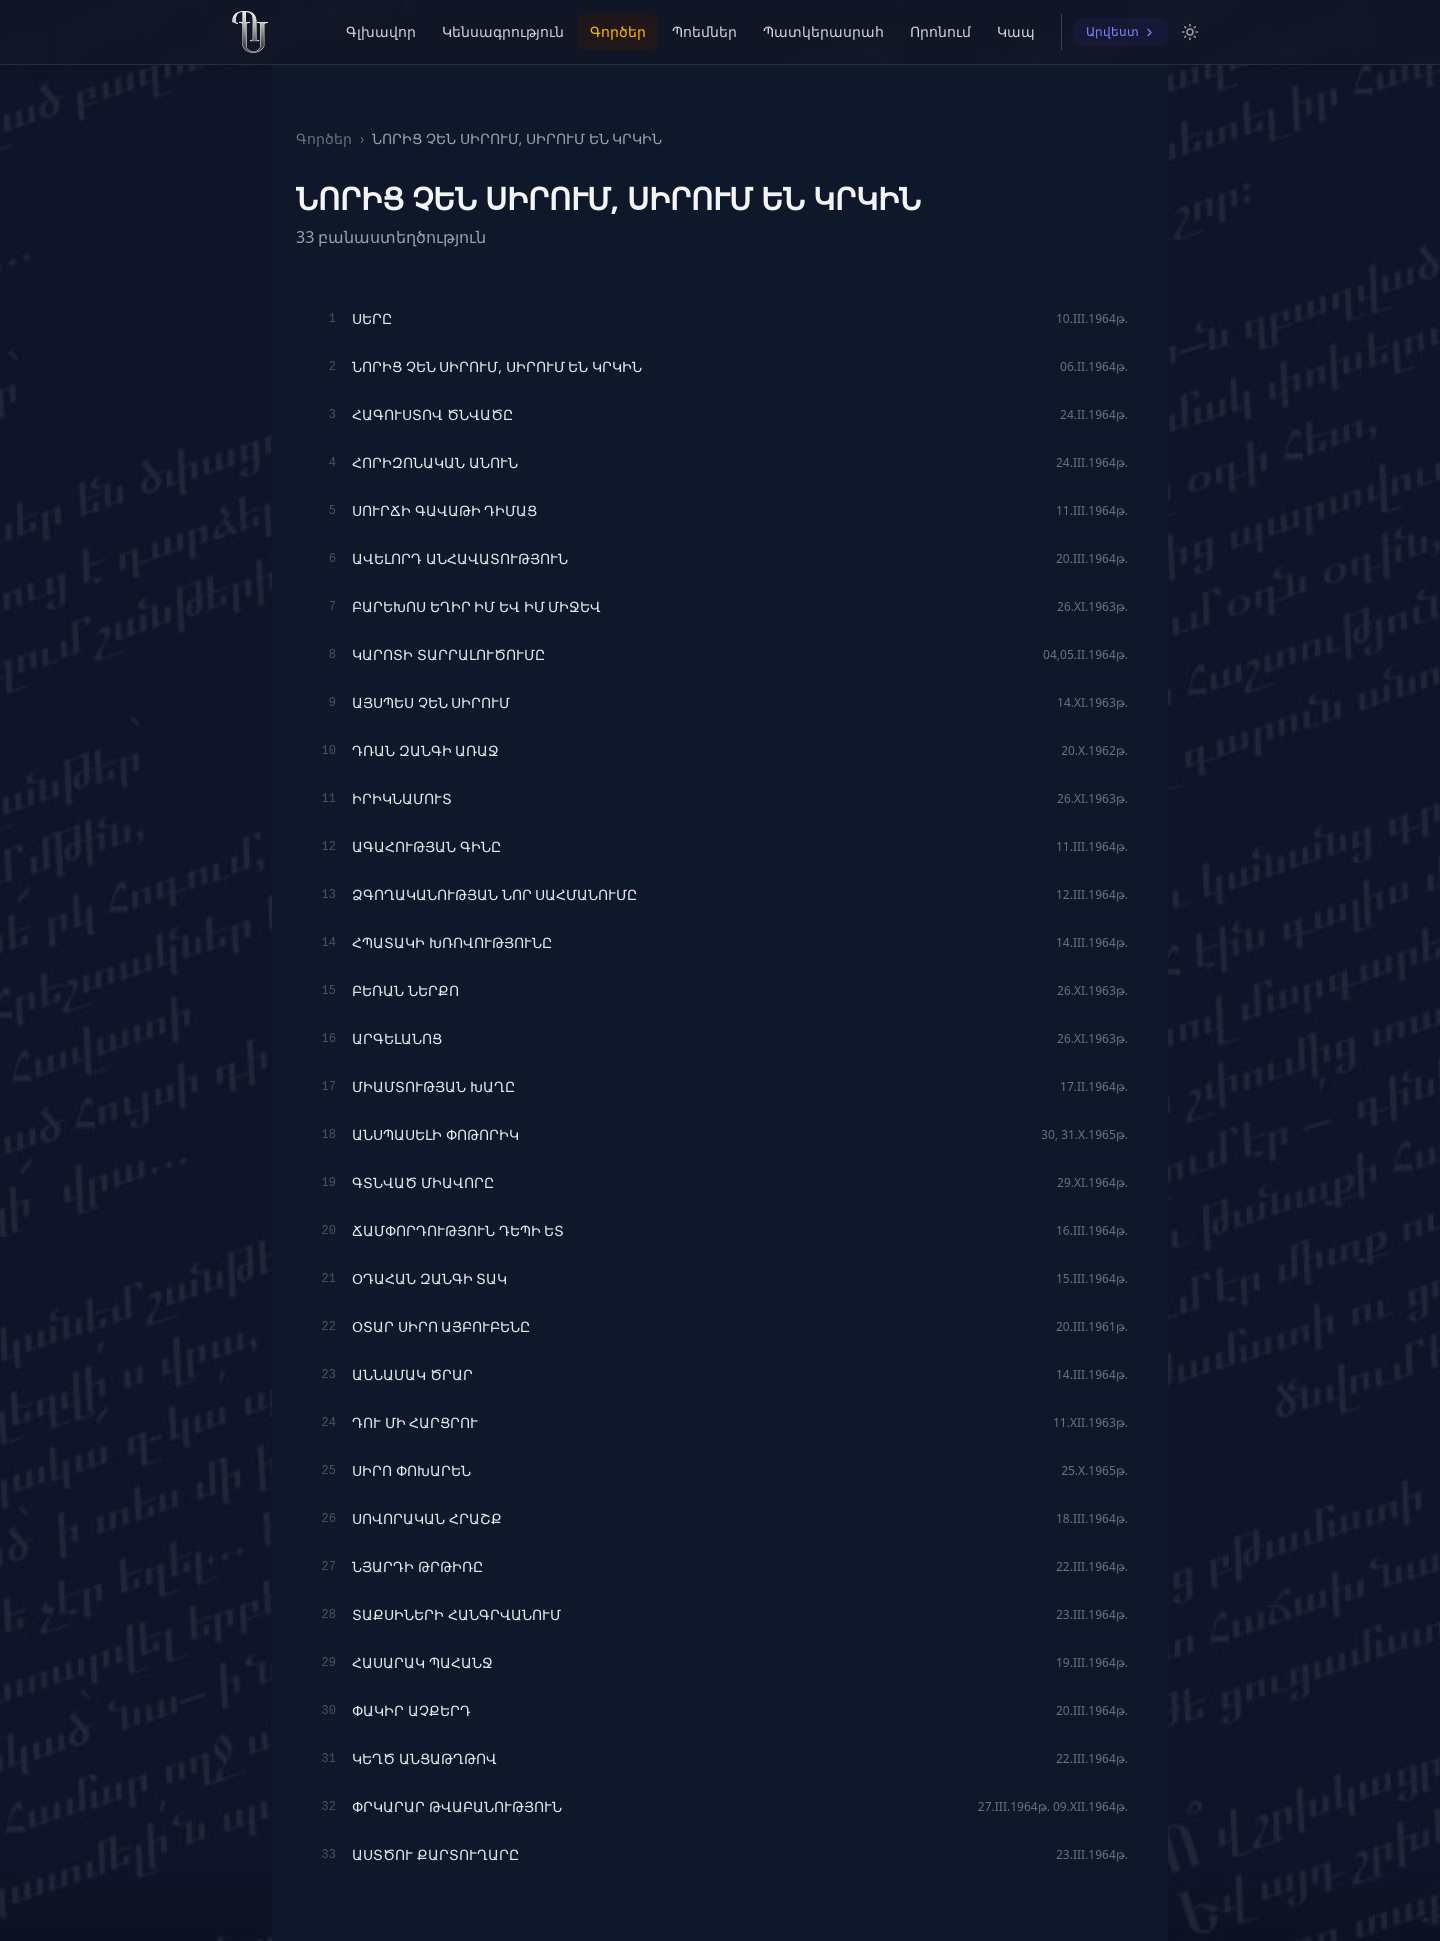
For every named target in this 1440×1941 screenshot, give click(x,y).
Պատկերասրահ (823, 31)
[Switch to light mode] (1190, 32)
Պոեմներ (704, 31)
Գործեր (618, 31)
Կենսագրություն (503, 31)
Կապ (1016, 31)
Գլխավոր (381, 31)
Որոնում (940, 31)
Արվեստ (1121, 31)
